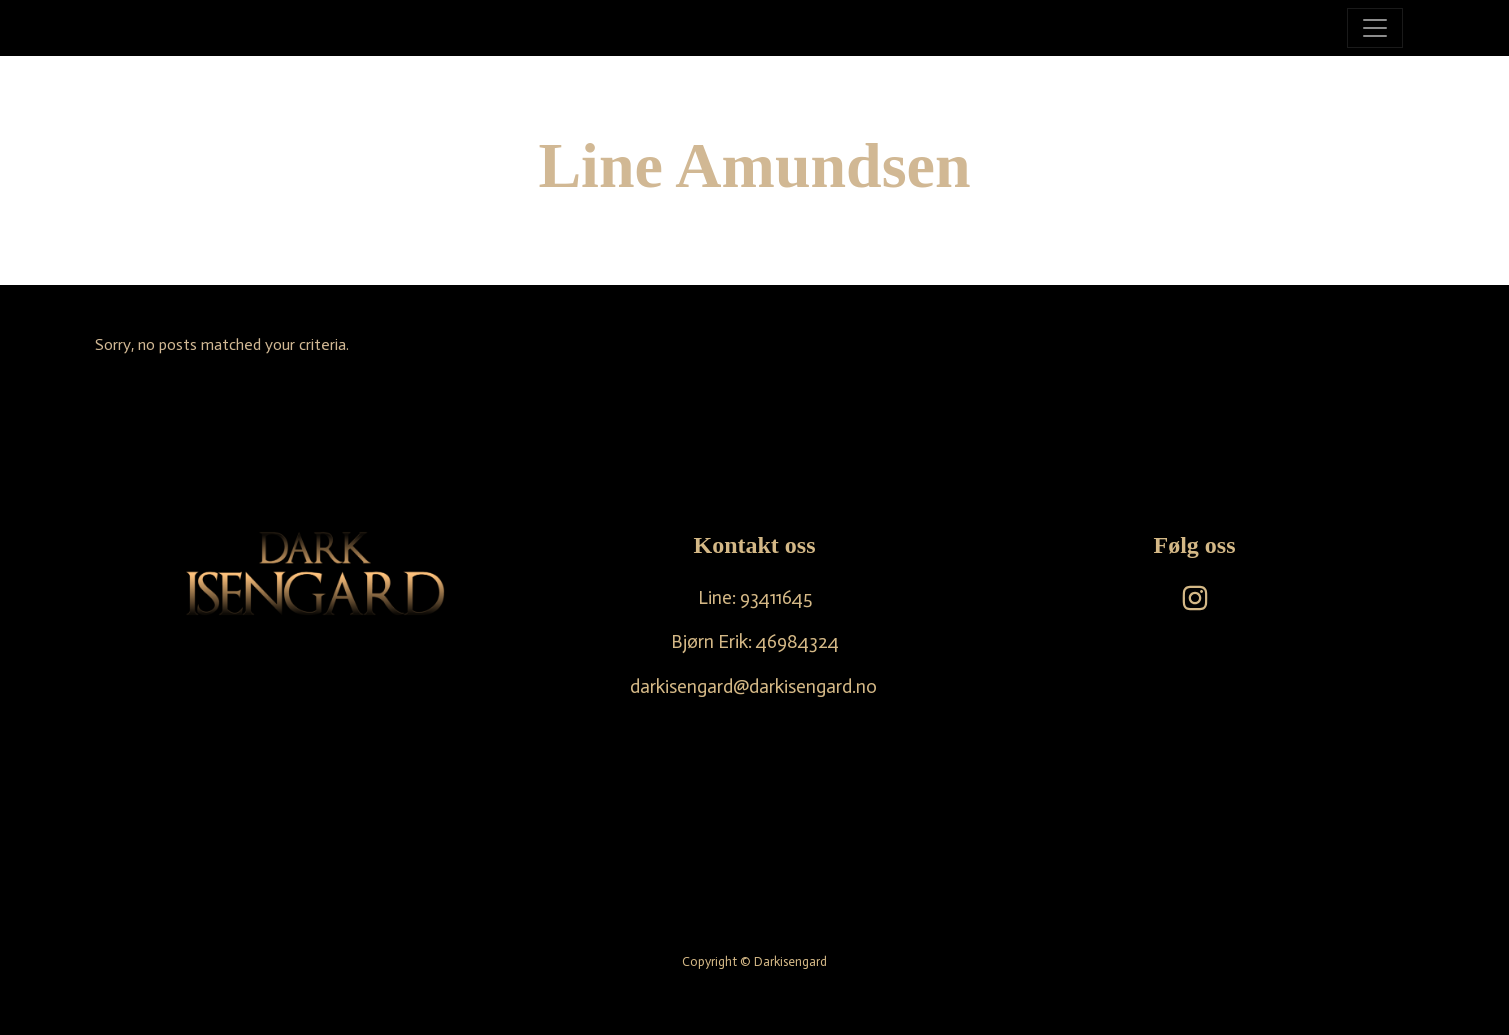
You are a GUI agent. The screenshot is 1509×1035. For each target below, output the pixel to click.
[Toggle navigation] (1375, 28)
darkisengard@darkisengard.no (753, 686)
